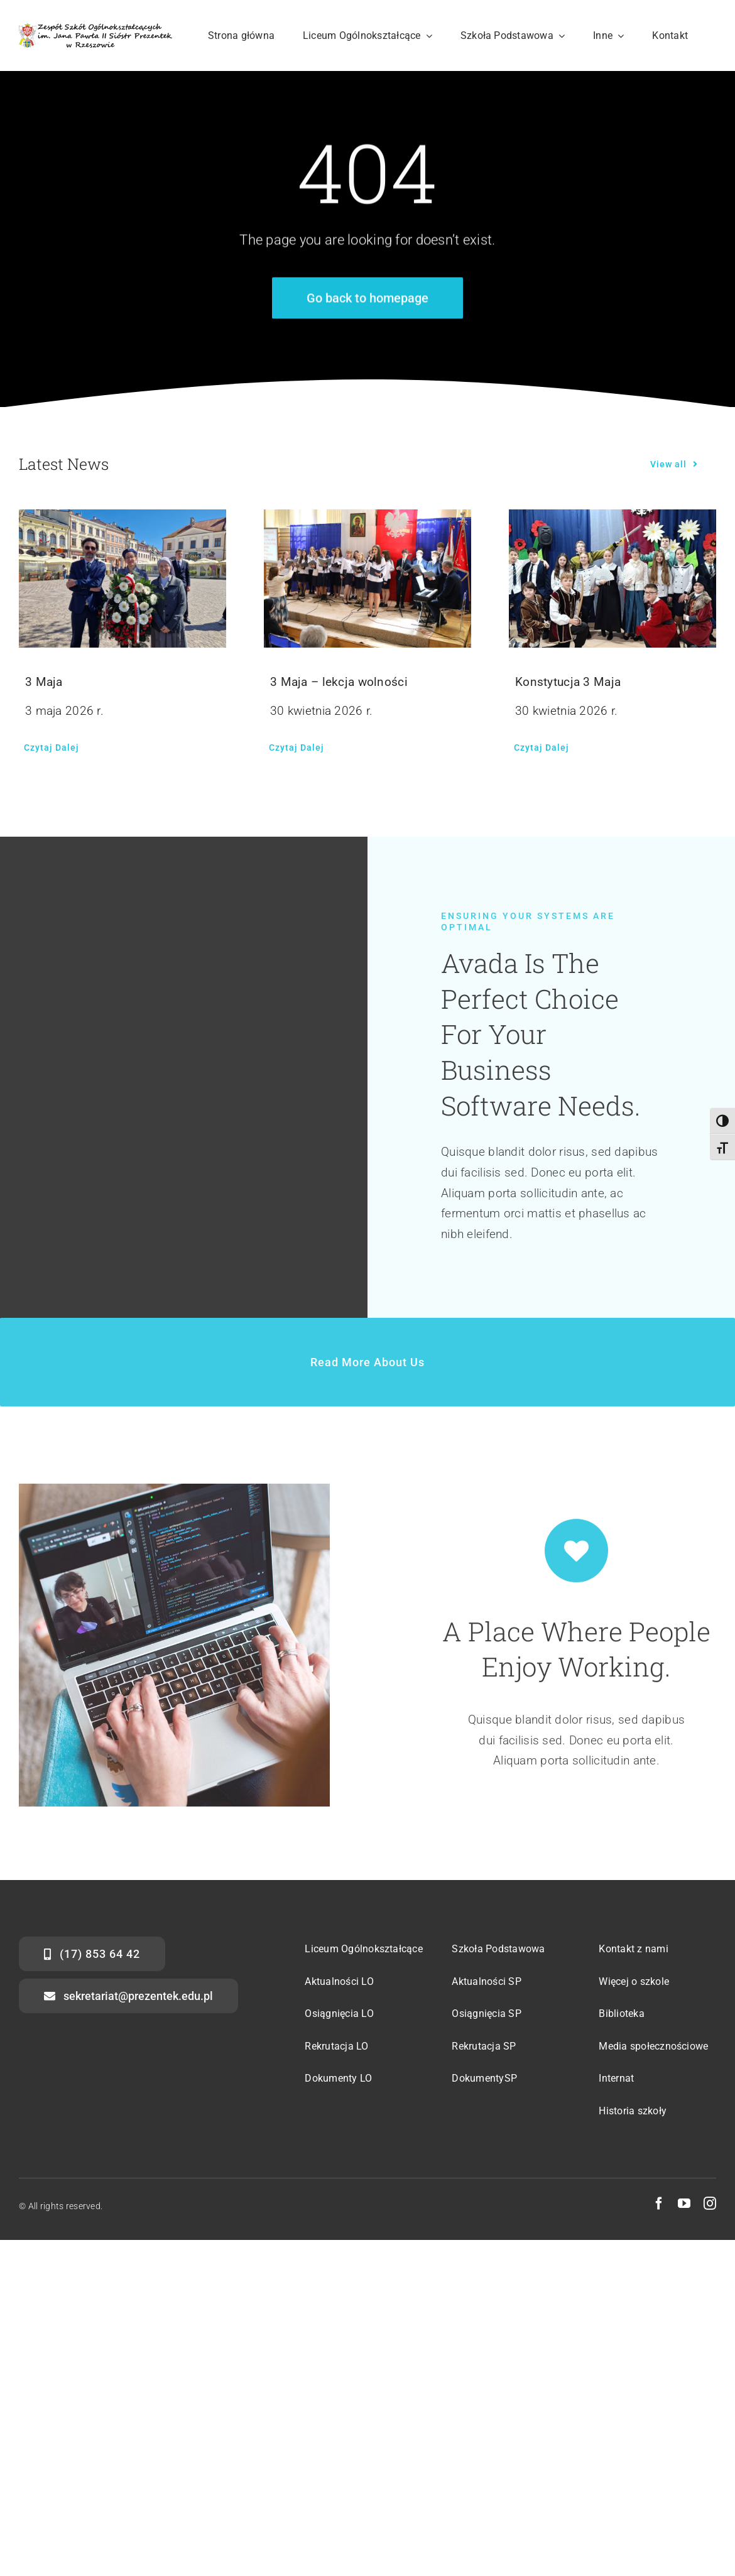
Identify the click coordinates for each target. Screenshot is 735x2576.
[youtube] (684, 2203)
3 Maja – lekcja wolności (339, 682)
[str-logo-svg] (95, 29)
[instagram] (710, 2203)
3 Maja (44, 682)
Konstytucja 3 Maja (568, 682)
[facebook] (659, 2203)
